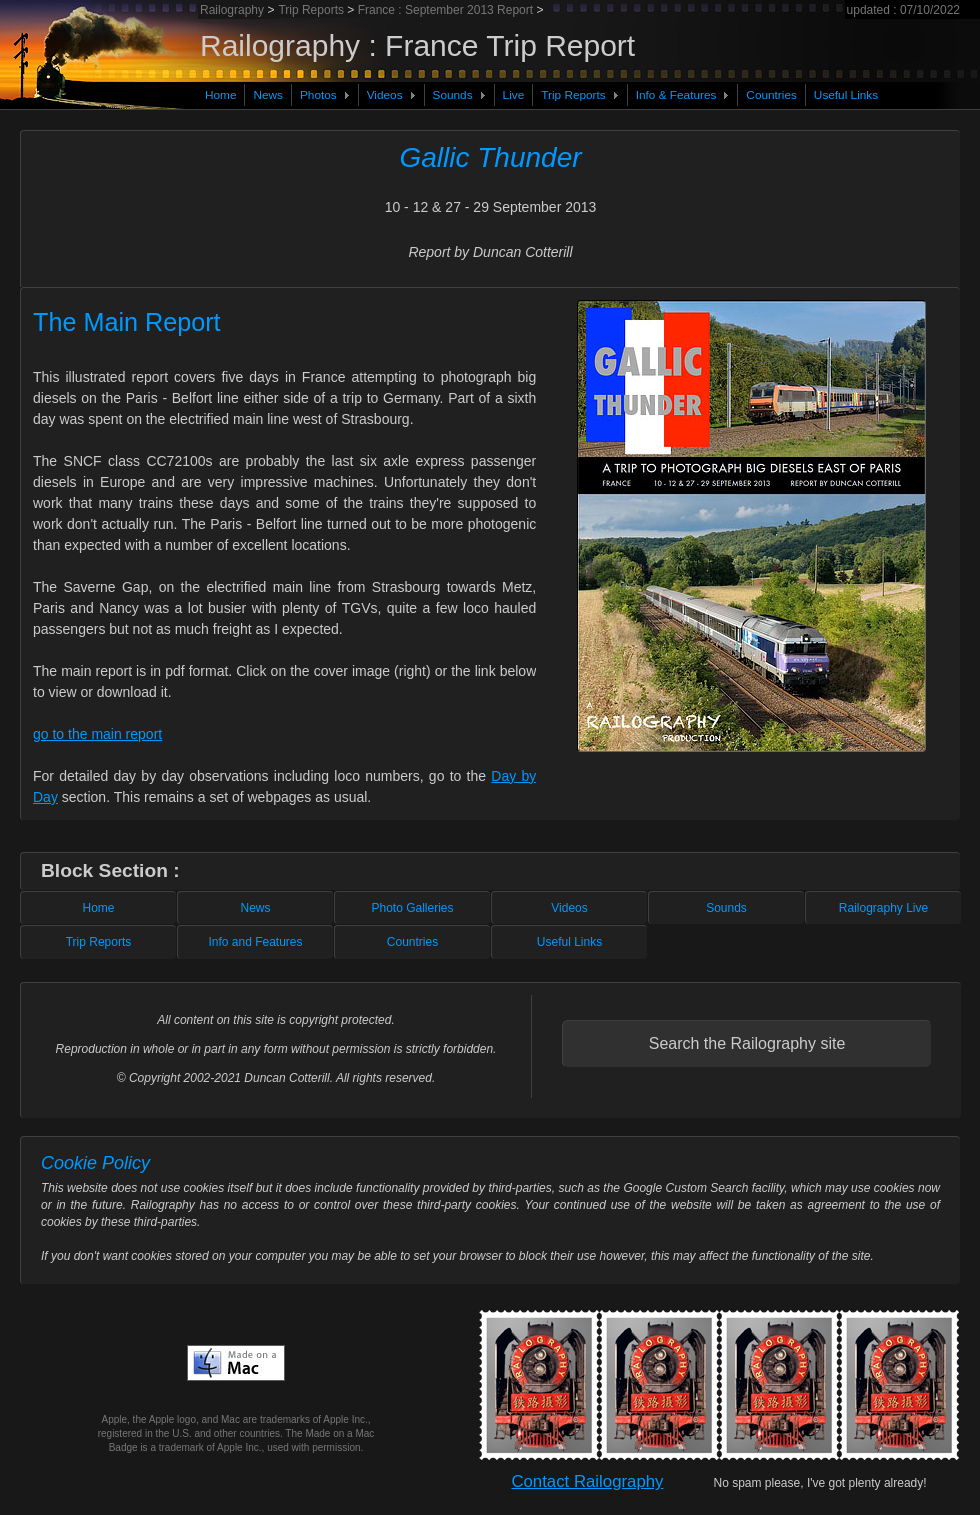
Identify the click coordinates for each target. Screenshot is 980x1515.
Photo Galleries (412, 908)
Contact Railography (587, 1481)
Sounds (453, 95)
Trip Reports (573, 95)
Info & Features (676, 95)
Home (220, 95)
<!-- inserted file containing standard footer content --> (490, 1042)
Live (514, 95)
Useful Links (846, 95)
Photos (318, 95)
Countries (771, 95)
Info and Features (255, 942)
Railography (233, 10)
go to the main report (97, 734)
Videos (385, 95)
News (268, 95)
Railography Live (883, 908)
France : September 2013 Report (445, 10)
